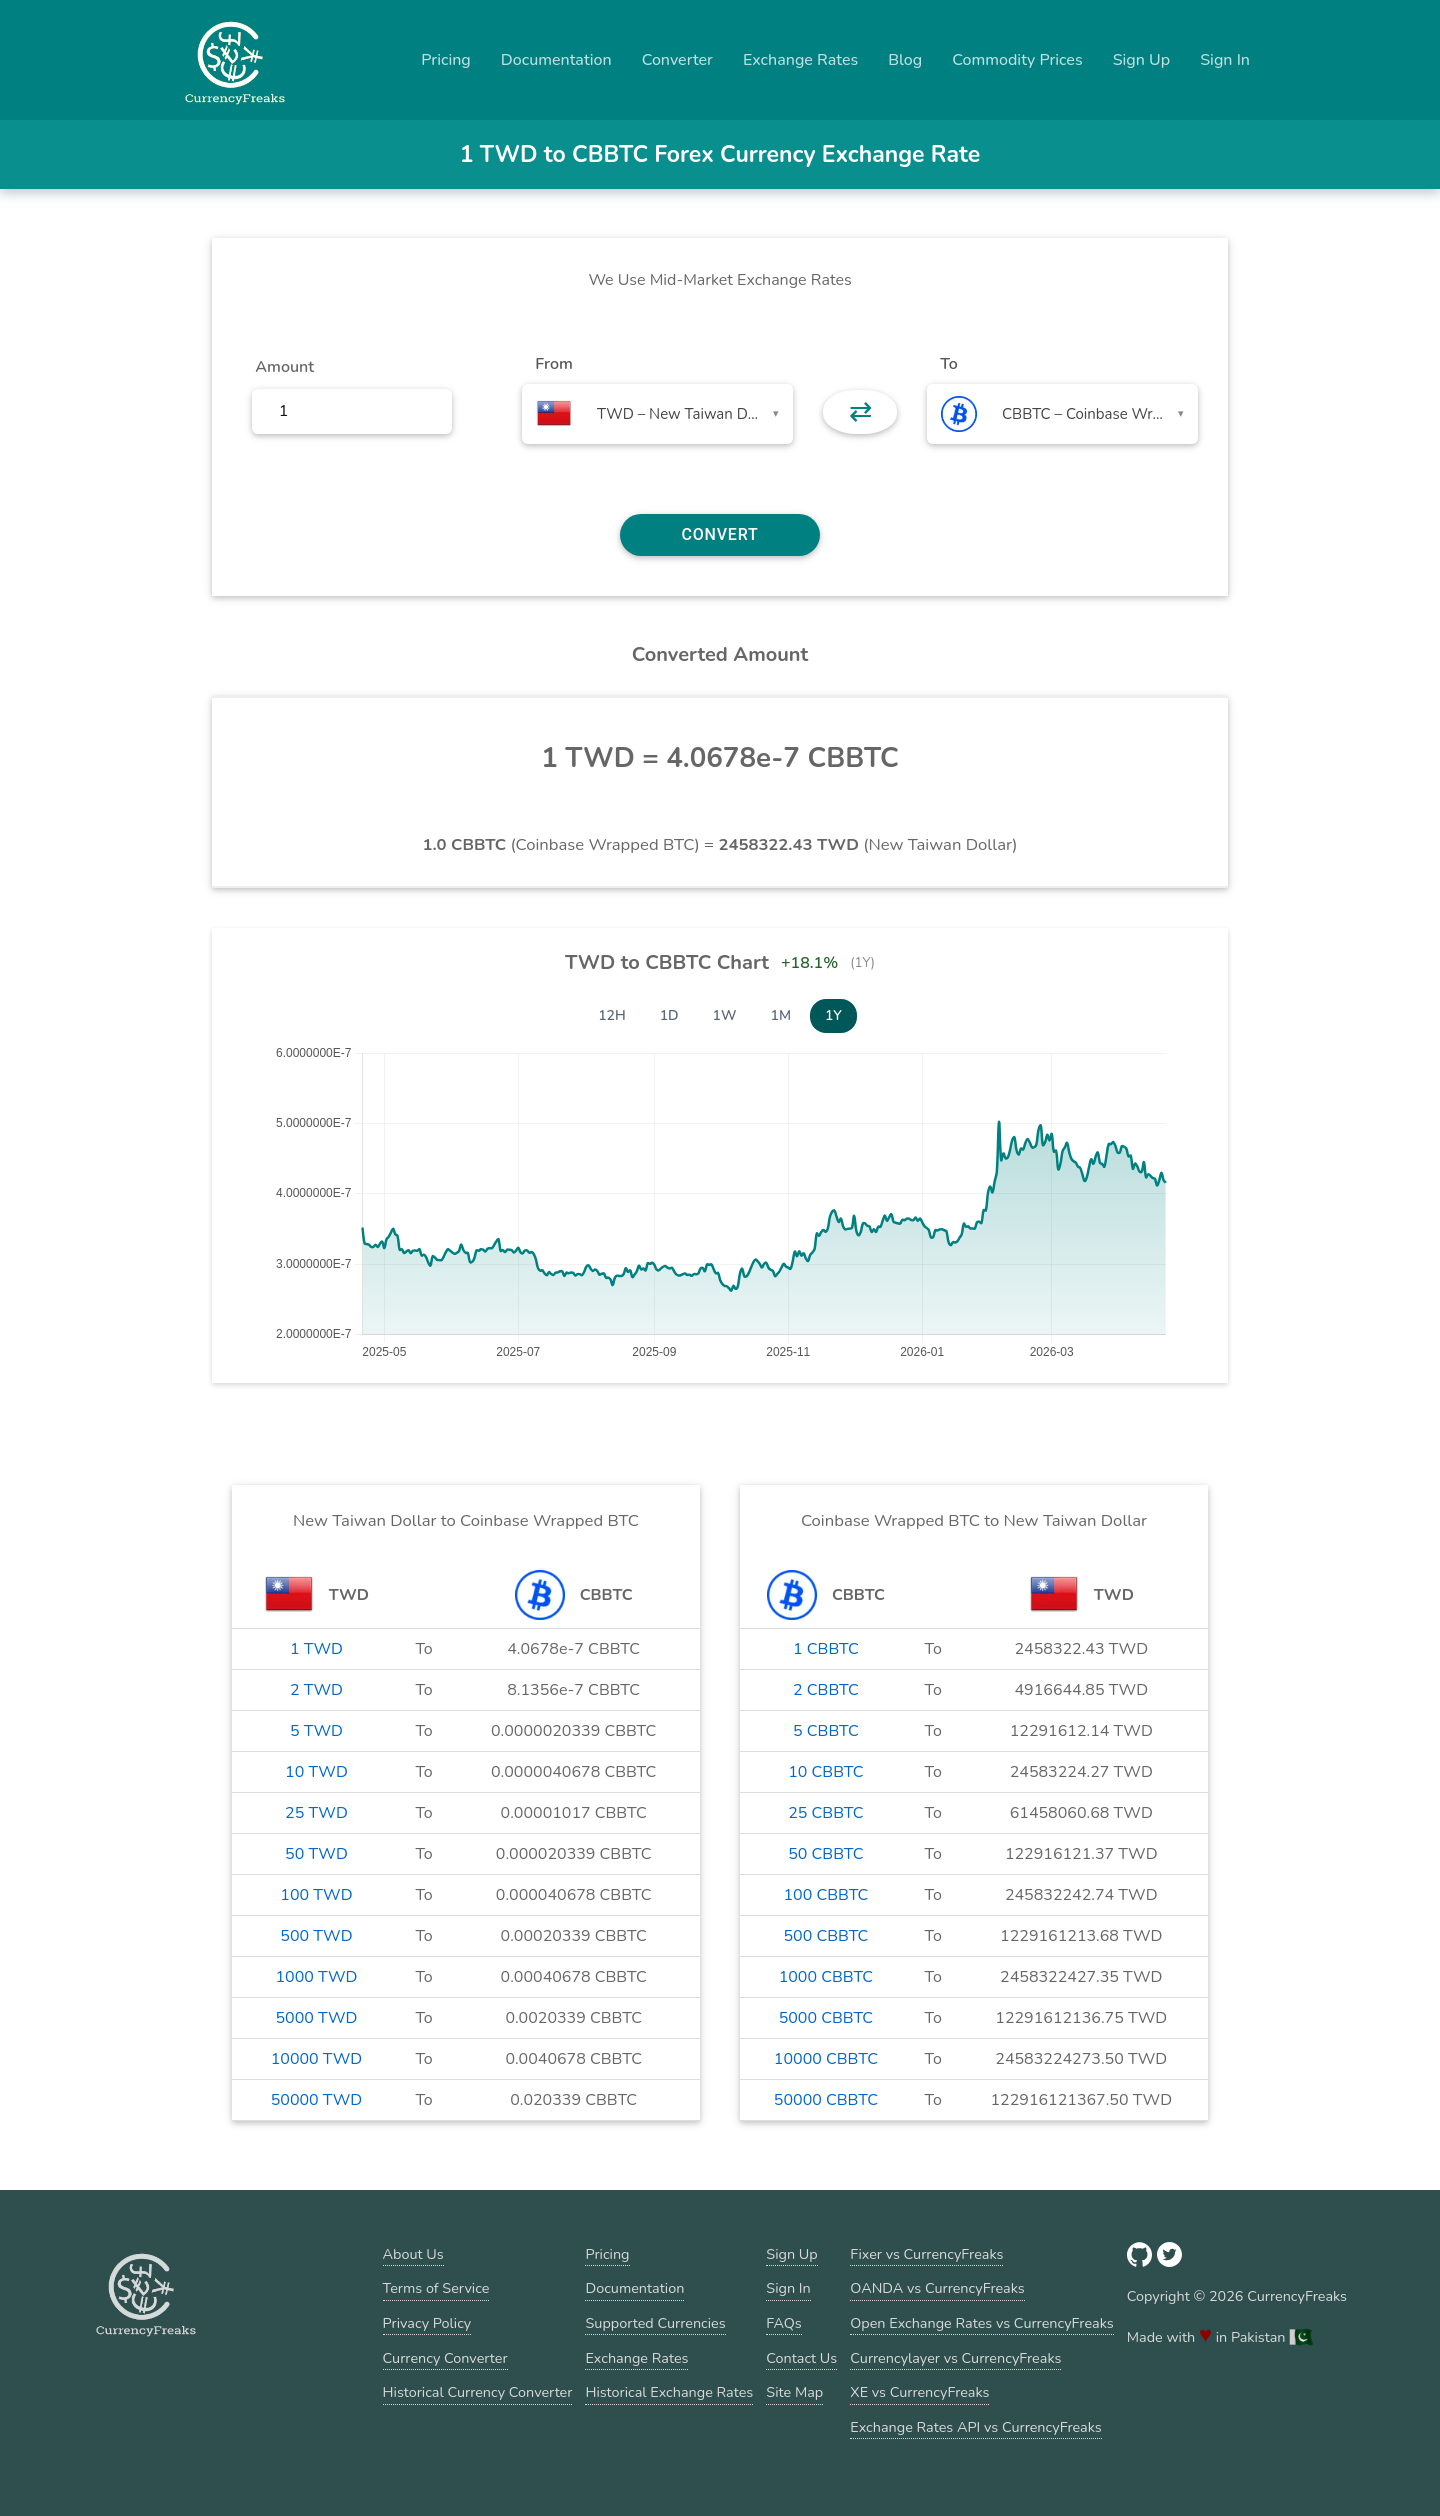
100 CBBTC (825, 1895)
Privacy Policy (427, 2323)
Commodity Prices (1017, 60)
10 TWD (316, 1772)
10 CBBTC (825, 1772)
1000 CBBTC (826, 1977)
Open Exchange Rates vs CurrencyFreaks (981, 2323)
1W (725, 1015)
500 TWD (316, 1936)
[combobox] (657, 414)
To (949, 364)
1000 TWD (317, 1977)
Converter (677, 60)
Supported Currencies (655, 2323)
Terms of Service (436, 2288)
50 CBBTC (825, 1854)
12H (612, 1015)
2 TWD (316, 1690)
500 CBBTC (825, 1936)
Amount (284, 367)
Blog (905, 60)
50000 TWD (316, 2100)
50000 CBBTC (826, 2100)
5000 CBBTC (826, 2018)
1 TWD (316, 1649)
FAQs (783, 2323)
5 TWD (316, 1731)
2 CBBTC (826, 1690)
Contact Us (801, 2358)
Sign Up (1142, 60)
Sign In (1225, 60)
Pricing (446, 60)
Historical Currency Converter (478, 2392)
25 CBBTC (825, 1813)
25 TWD (316, 1813)
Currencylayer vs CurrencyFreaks (955, 2358)
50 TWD (316, 1854)
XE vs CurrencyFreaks (919, 2392)
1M (781, 1015)
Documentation (556, 60)
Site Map (794, 2392)
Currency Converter (445, 2358)
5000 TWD (317, 2018)
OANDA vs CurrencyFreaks (937, 2288)
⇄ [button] (860, 412)
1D (669, 1015)
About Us (413, 2254)
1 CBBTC (826, 1649)
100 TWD (316, 1895)
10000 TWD (316, 2059)
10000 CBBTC (826, 2059)
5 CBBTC (826, 1731)
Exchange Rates (800, 60)
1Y (833, 1015)
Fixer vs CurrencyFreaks (926, 2254)
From (553, 364)
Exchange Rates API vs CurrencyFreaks (975, 2427)
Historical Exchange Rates (669, 2392)
